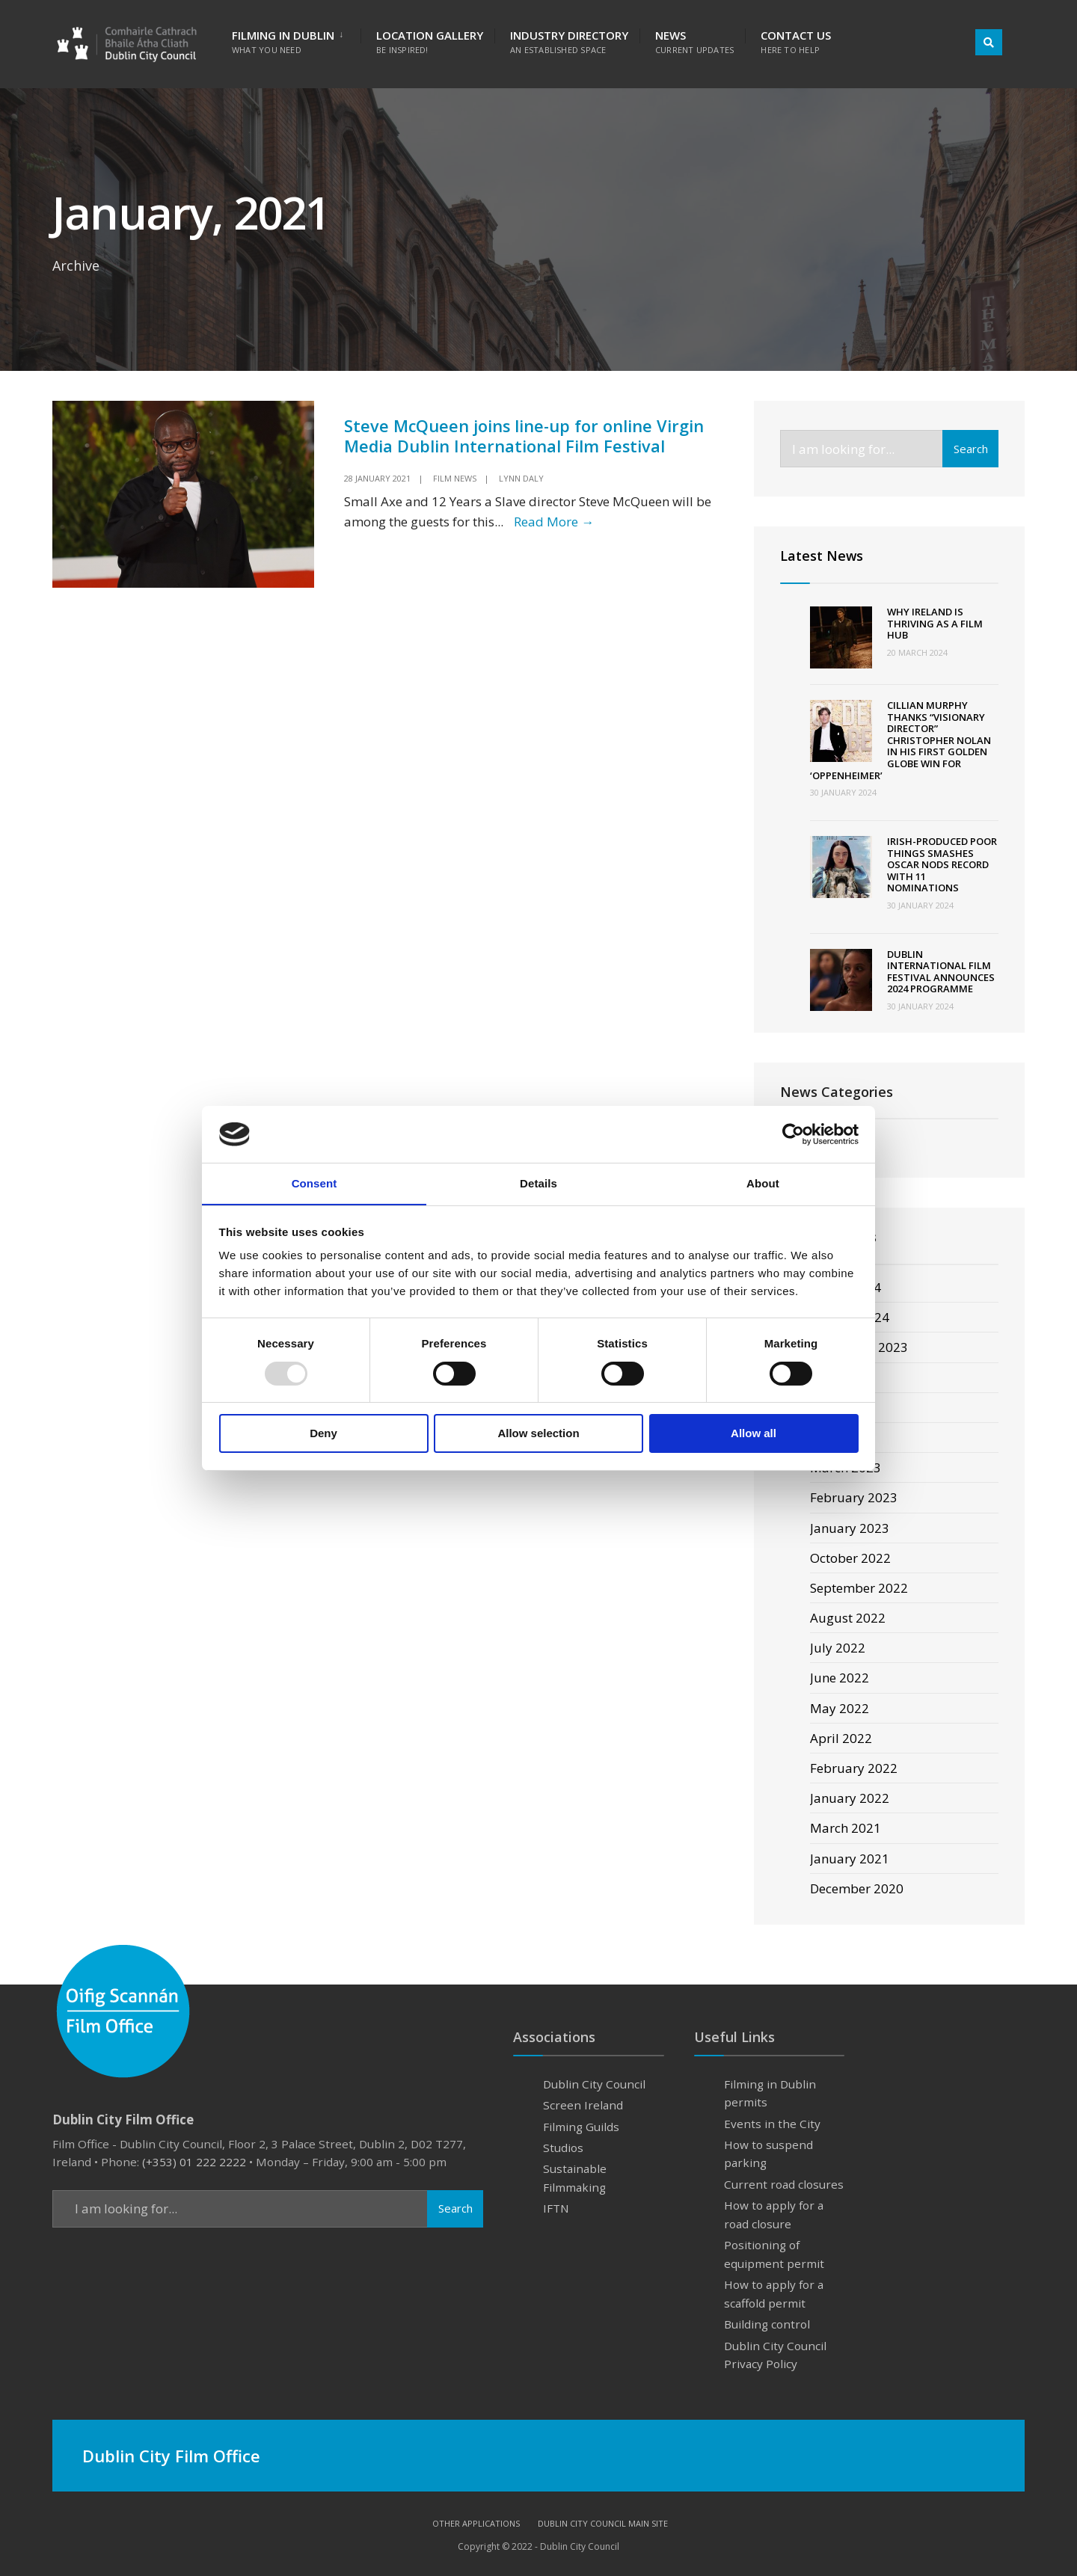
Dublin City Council (594, 2084)
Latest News (822, 556)
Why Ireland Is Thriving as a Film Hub (935, 623)
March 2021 (845, 1828)
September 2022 (859, 1587)
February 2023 (854, 1498)
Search (971, 448)
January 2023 (849, 1528)
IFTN (556, 2208)
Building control (767, 2324)
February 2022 (854, 1768)
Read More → (554, 520)
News (694, 41)
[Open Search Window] (988, 41)
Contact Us (796, 41)
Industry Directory (569, 41)
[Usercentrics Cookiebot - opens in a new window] (793, 1133)
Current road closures (784, 2184)
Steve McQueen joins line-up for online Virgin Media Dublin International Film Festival (525, 436)
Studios (563, 2147)
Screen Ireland (583, 2104)
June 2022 (839, 1678)
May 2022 (839, 1708)
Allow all (753, 1433)
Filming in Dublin (283, 41)
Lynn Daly (521, 476)
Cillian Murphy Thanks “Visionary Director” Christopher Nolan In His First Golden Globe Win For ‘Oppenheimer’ (900, 740)
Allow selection (538, 1433)
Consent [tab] (314, 1183)
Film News (454, 476)
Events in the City (772, 2123)
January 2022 (849, 1798)
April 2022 (841, 1738)
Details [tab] (538, 1183)
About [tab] (762, 1183)
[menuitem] (296, 38)
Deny (323, 1433)
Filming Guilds (581, 2126)
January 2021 (849, 1858)
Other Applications (476, 2524)
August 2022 (848, 1617)
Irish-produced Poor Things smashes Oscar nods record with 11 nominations (942, 864)
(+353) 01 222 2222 (194, 2161)
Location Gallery (429, 41)
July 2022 (837, 1648)
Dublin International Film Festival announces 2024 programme (941, 971)
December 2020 (856, 1888)
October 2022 (850, 1558)
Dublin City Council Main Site (603, 2524)
